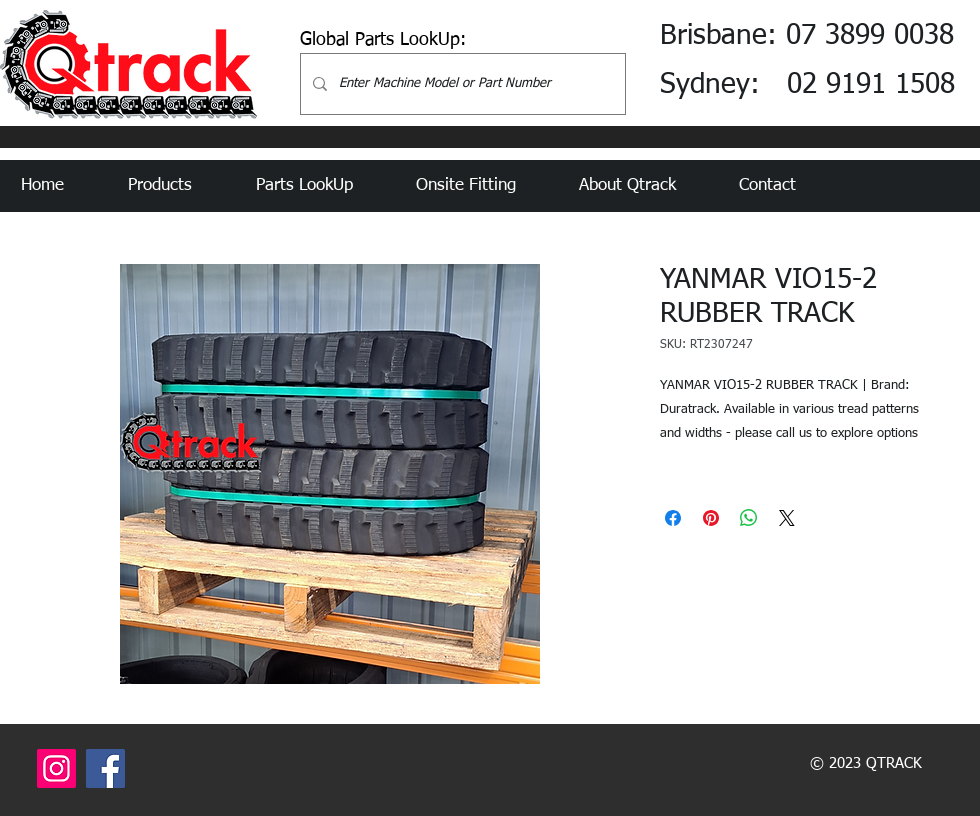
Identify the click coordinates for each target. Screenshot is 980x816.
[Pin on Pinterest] (711, 518)
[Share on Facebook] (673, 518)
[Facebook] (105, 768)
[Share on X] (787, 518)
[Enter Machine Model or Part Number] (461, 84)
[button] (177, 186)
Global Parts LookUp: (383, 40)
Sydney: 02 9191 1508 (807, 85)
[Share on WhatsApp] (749, 518)
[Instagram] (56, 768)
